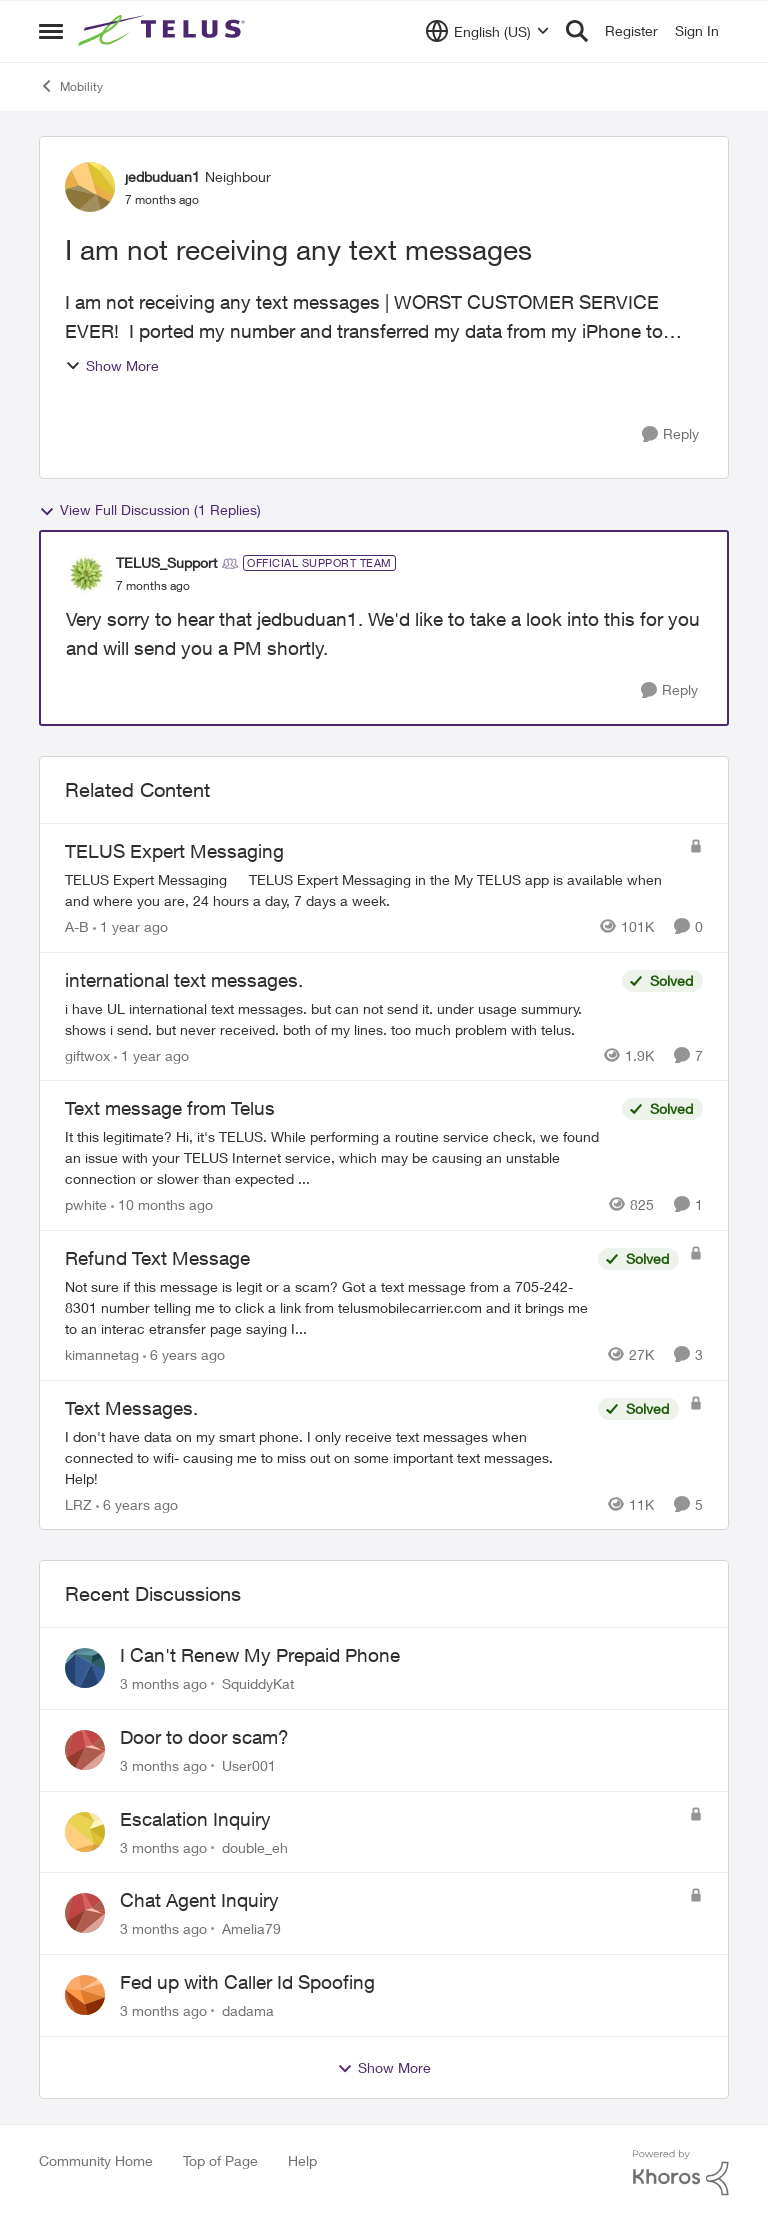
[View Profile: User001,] (85, 1750)
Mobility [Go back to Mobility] (71, 86)
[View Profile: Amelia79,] (85, 1913)
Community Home (96, 2160)
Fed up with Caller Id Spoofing (247, 1982)
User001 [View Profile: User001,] (249, 1765)
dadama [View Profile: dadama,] (248, 2010)
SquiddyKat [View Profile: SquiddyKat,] (258, 1683)
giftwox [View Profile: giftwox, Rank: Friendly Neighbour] (87, 1054)
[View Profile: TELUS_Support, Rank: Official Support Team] (86, 574)
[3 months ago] (163, 1683)
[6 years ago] (184, 1354)
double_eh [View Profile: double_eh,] (255, 1846)
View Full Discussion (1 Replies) (150, 510)
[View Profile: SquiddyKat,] (85, 1668)
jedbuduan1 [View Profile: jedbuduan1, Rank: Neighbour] (162, 176)
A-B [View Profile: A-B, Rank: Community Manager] (77, 926)
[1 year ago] (130, 926)
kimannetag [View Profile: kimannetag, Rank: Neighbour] (102, 1354)
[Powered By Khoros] (681, 2173)
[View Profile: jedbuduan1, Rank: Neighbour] (90, 187)
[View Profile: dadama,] (85, 1995)
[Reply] (670, 434)
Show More (112, 365)
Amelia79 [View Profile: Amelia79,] (251, 1928)
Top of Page (220, 2160)
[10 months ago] (162, 1204)
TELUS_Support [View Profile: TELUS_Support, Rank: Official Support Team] (166, 562)
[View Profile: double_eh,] (85, 1832)
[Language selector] (487, 31)
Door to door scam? (204, 1737)
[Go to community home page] (164, 31)
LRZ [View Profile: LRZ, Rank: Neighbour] (78, 1503)
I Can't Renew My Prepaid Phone (260, 1655)
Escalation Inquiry (195, 1819)
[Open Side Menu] (51, 31)
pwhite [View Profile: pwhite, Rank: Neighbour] (86, 1204)
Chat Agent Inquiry (199, 1900)
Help (302, 2160)
